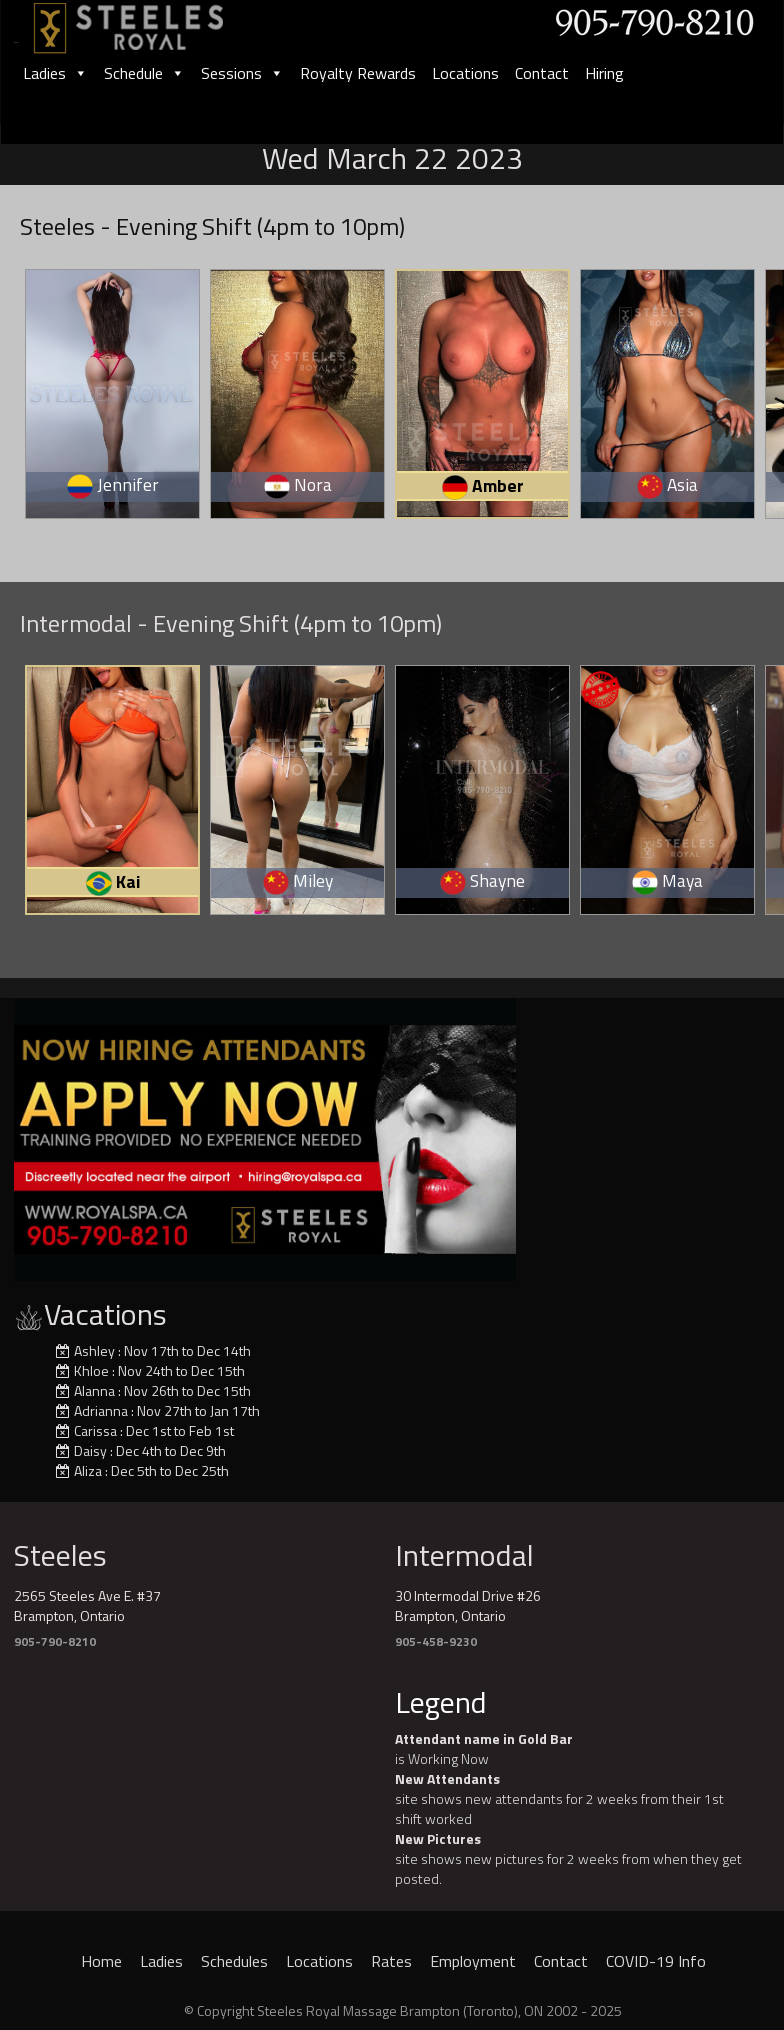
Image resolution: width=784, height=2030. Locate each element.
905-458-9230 (436, 1641)
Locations (465, 73)
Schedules (234, 1961)
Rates (391, 1961)
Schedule (144, 73)
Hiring (604, 73)
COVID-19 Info (656, 1961)
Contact (542, 73)
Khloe (91, 1370)
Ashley (94, 1350)
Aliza (88, 1470)
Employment (473, 1961)
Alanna (94, 1390)
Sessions (242, 73)
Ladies (55, 73)
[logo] (150, 21)
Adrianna (101, 1410)
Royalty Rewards (358, 73)
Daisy (90, 1450)
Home (101, 1961)
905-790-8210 (55, 1641)
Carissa (95, 1430)
